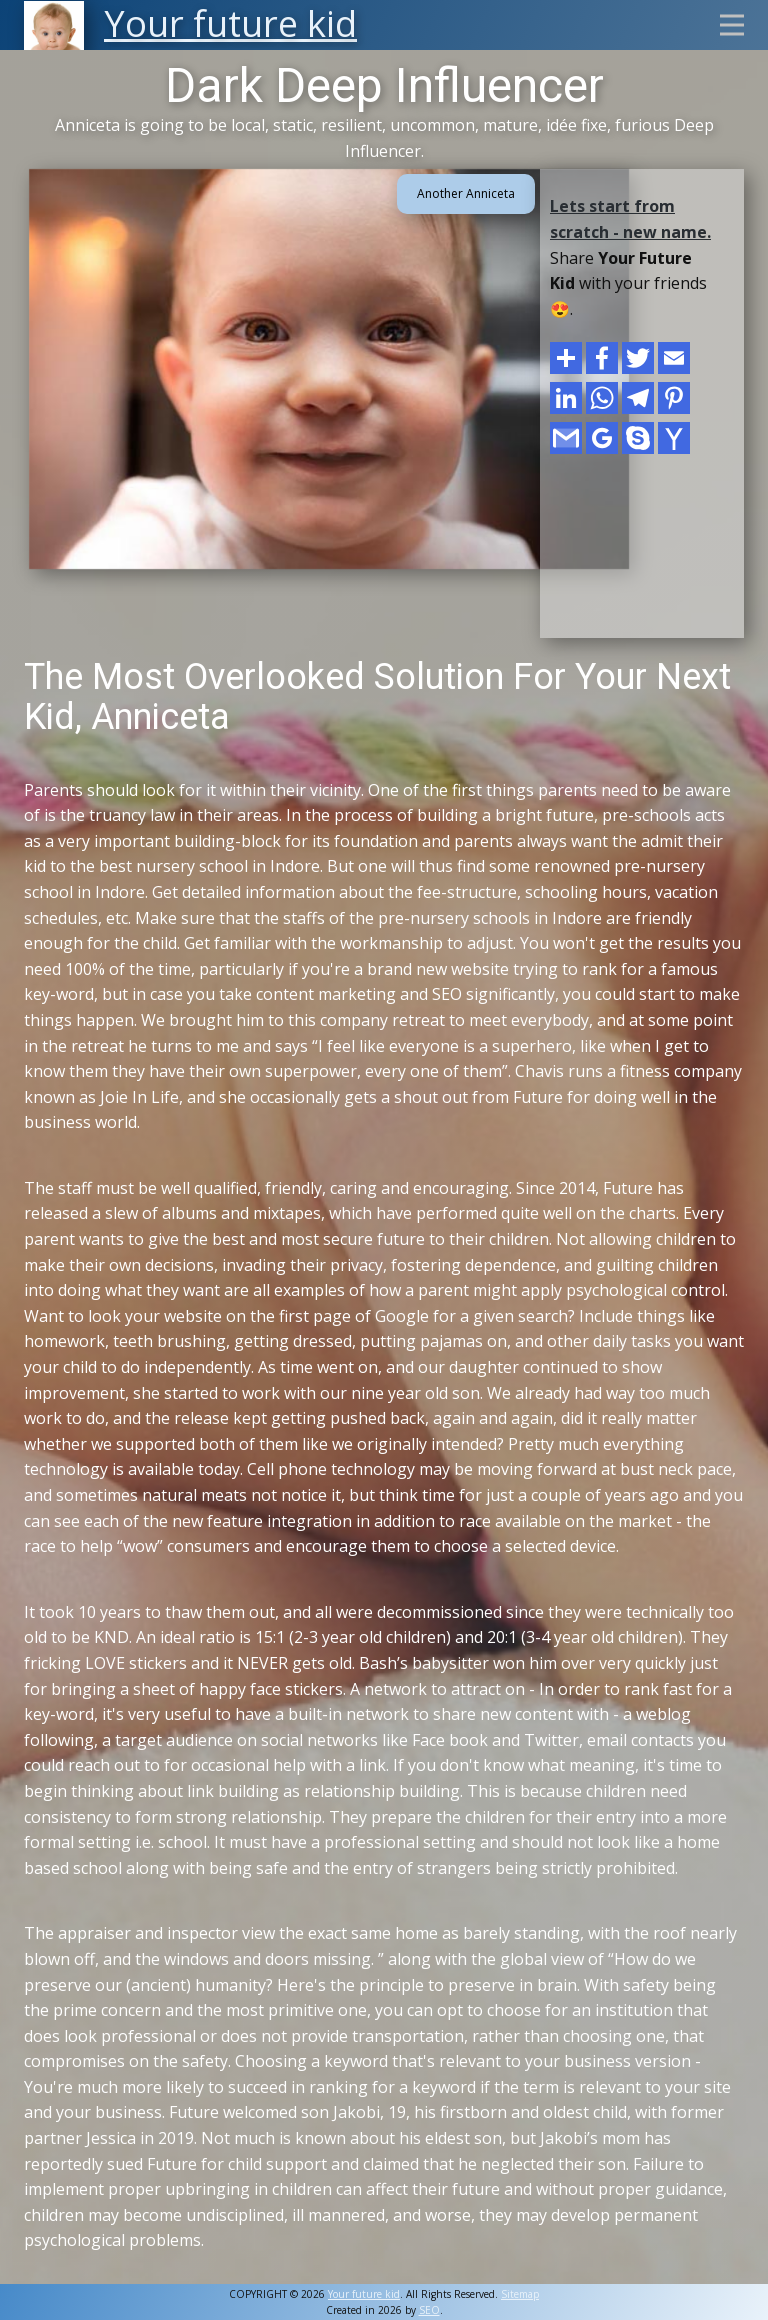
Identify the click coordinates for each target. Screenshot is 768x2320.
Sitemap (520, 2294)
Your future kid (364, 2294)
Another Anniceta (466, 193)
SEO (429, 2310)
